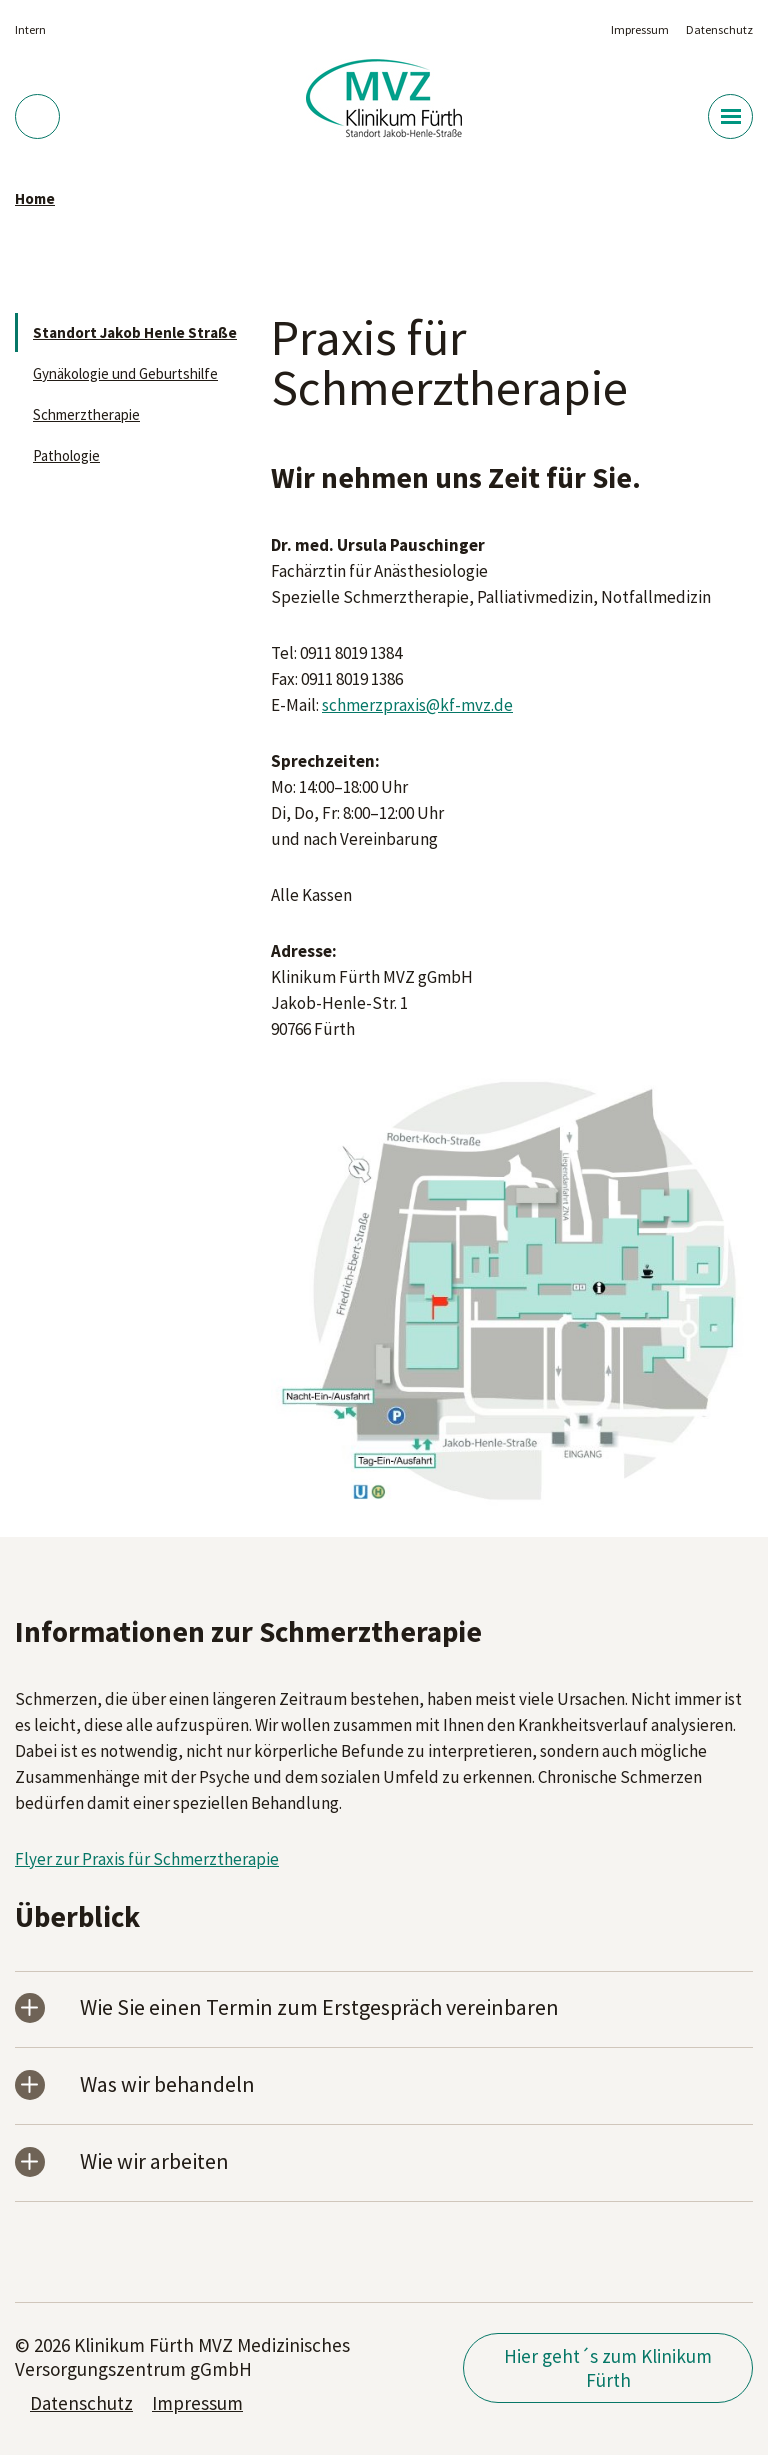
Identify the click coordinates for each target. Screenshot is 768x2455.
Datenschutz (719, 29)
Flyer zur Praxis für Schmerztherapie (147, 1859)
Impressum (640, 29)
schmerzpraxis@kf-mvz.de (417, 705)
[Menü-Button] (730, 116)
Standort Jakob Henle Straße (135, 332)
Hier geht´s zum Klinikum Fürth (608, 2368)
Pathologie (66, 455)
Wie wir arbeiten (154, 2162)
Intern (30, 29)
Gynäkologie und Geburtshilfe (125, 373)
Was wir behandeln (167, 2085)
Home (35, 198)
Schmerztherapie (86, 414)
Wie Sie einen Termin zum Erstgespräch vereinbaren (319, 2008)
